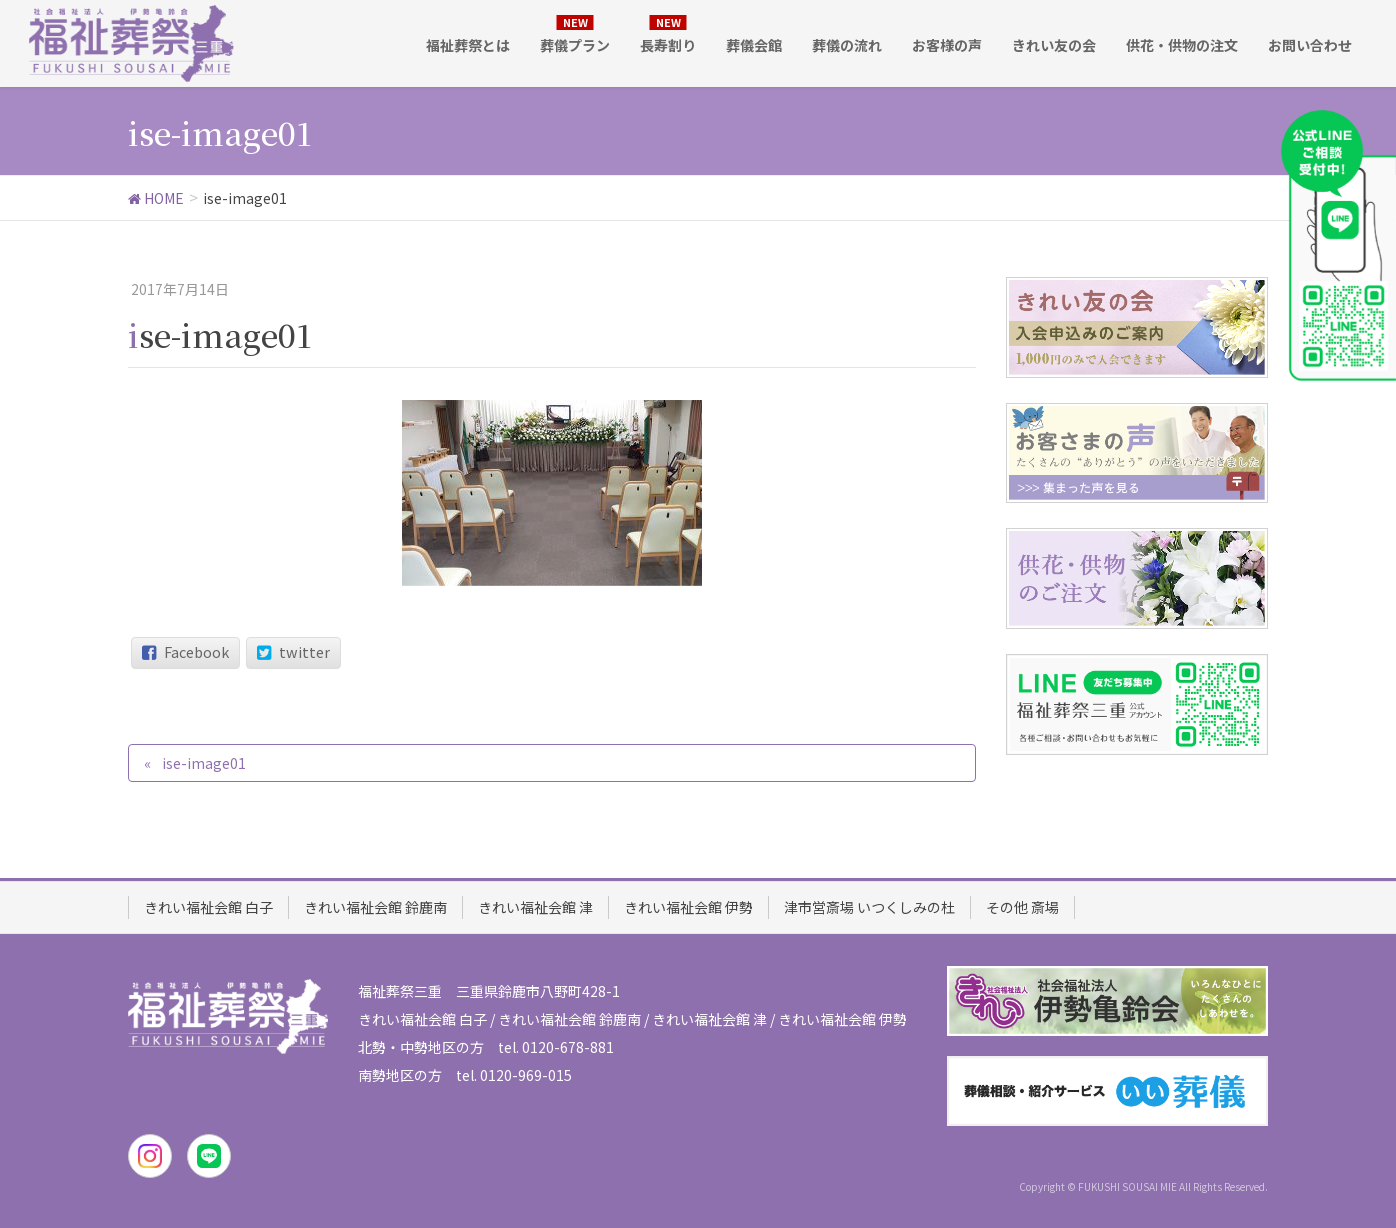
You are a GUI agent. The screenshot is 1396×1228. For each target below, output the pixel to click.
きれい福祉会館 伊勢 (688, 907)
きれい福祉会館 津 (535, 907)
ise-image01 (204, 763)
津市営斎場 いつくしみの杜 (869, 907)
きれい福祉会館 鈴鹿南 (375, 907)
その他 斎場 (1022, 907)
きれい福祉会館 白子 (208, 907)
